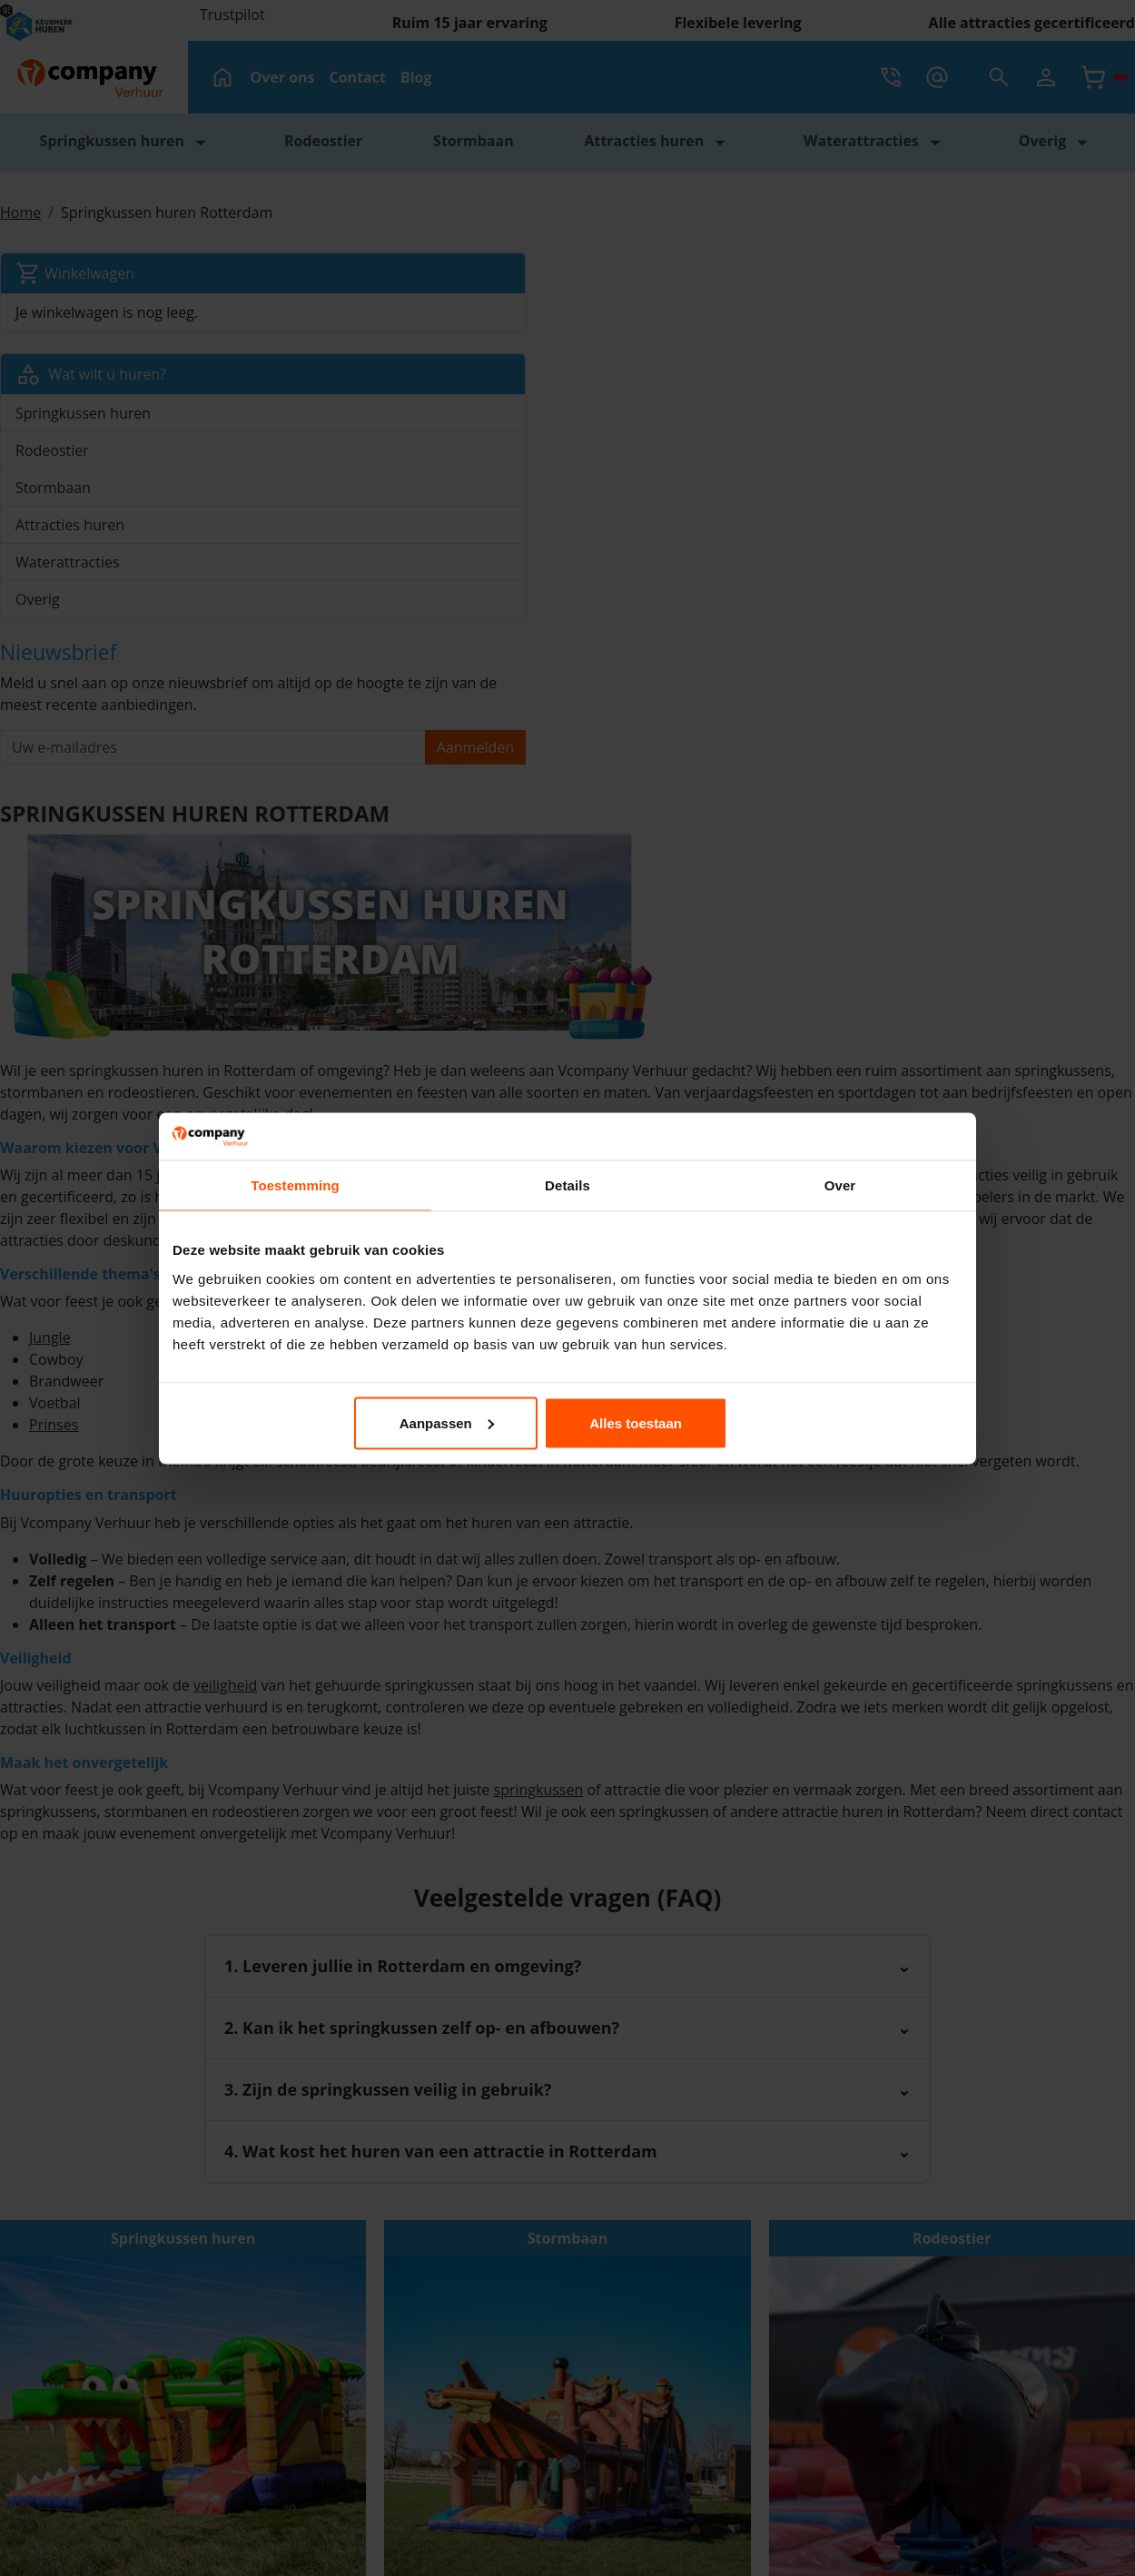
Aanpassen (565, 1422)
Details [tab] (567, 1185)
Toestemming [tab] (295, 1185)
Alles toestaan (832, 1422)
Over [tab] (840, 1185)
